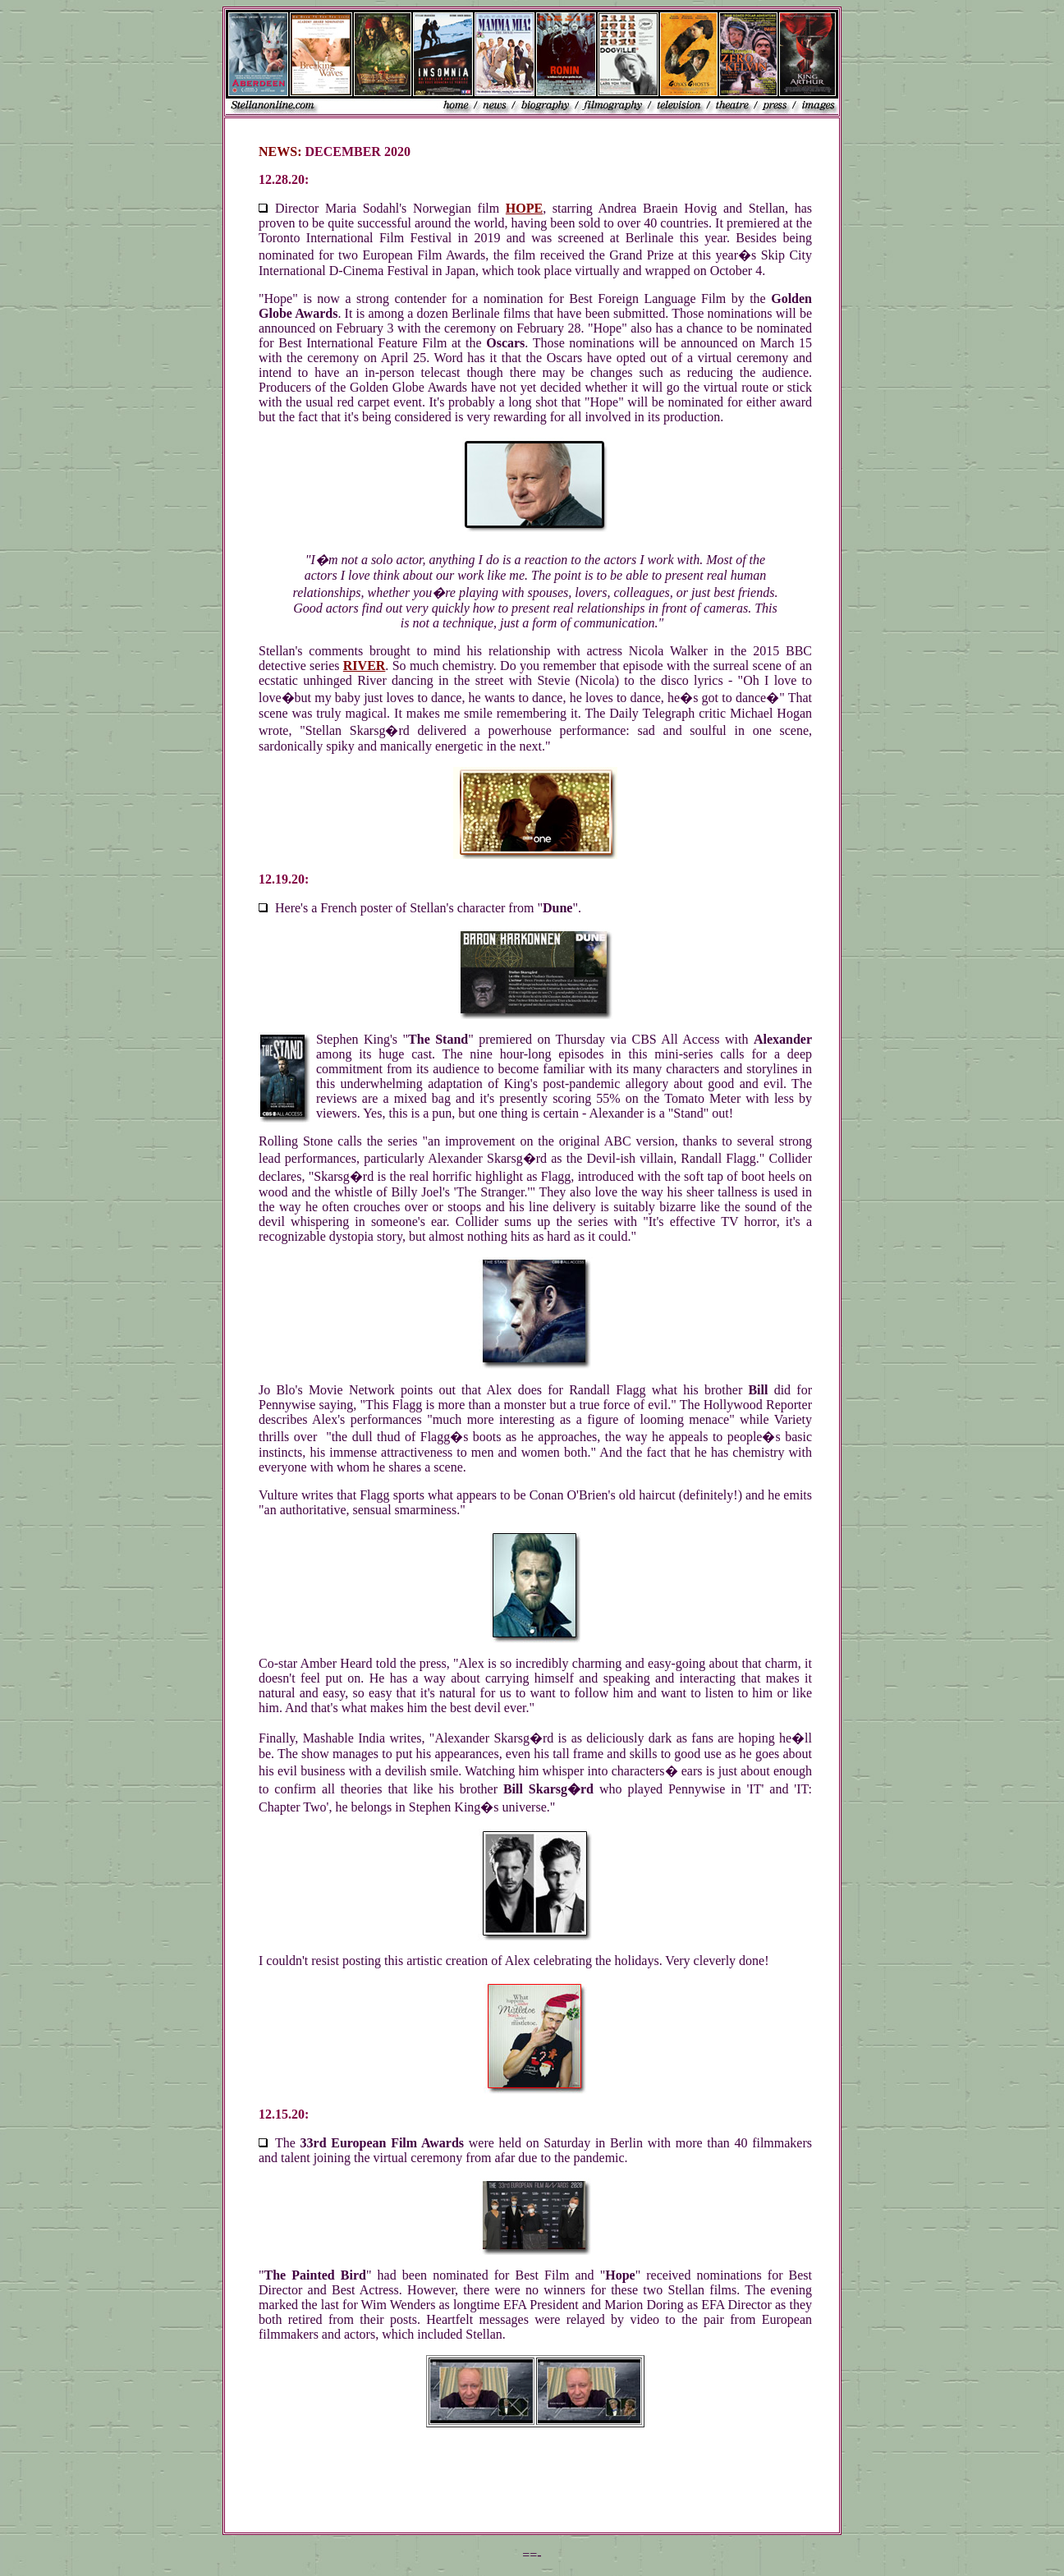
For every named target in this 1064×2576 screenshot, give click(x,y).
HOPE (524, 208)
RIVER (364, 666)
